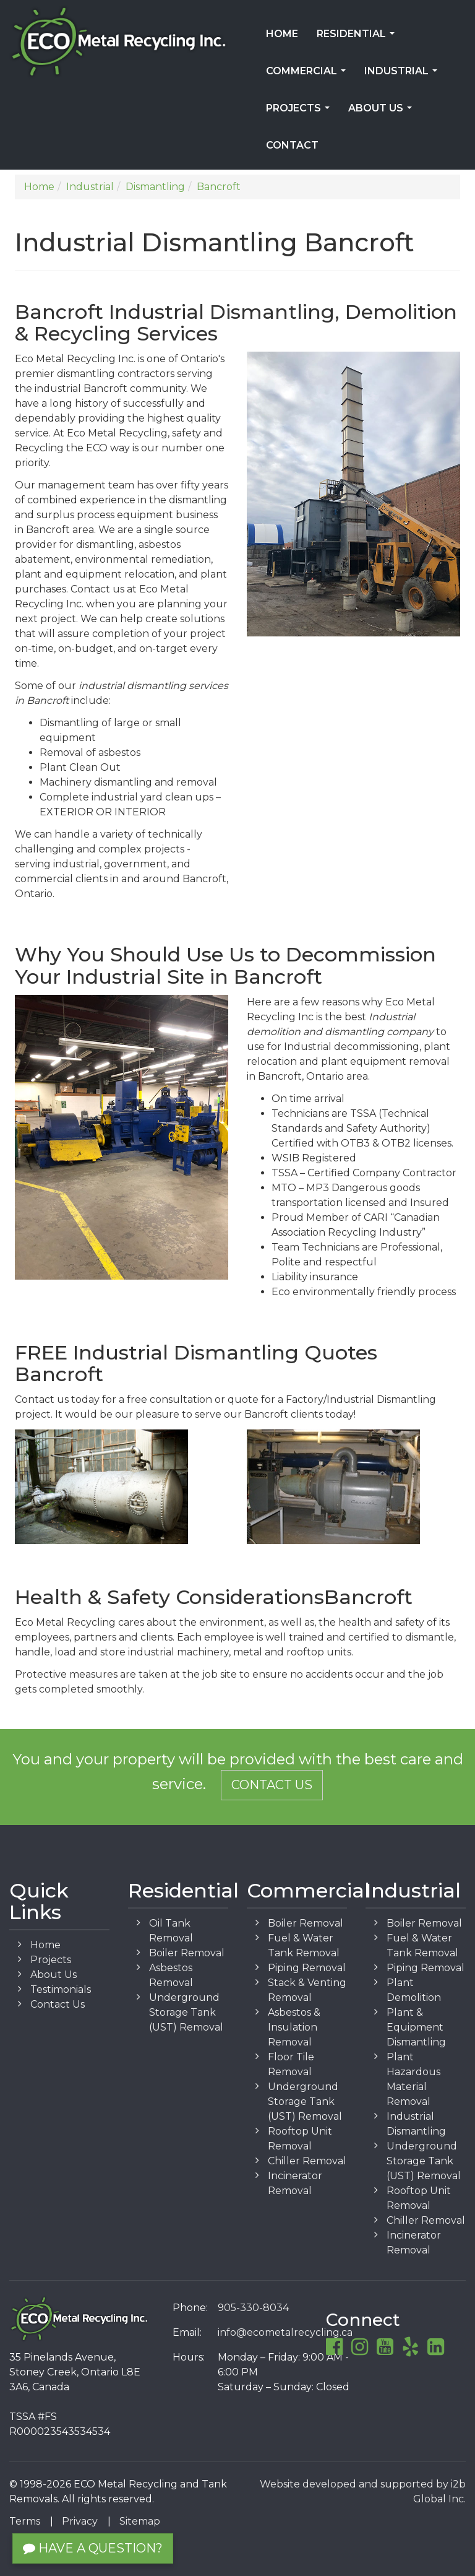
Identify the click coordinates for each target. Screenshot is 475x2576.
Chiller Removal (307, 2161)
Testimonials (60, 1989)
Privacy (80, 2521)
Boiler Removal (187, 1953)
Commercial (308, 75)
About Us (382, 112)
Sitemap (139, 2521)
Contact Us (271, 1784)
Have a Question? (93, 2548)
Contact (292, 145)
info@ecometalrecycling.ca (285, 2332)
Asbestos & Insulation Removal (294, 2027)
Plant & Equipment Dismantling (416, 2027)
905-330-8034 (253, 2308)
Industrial (403, 75)
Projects (300, 112)
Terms (24, 2521)
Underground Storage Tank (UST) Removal (186, 2012)
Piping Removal (307, 1968)
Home (282, 34)
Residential (358, 38)
